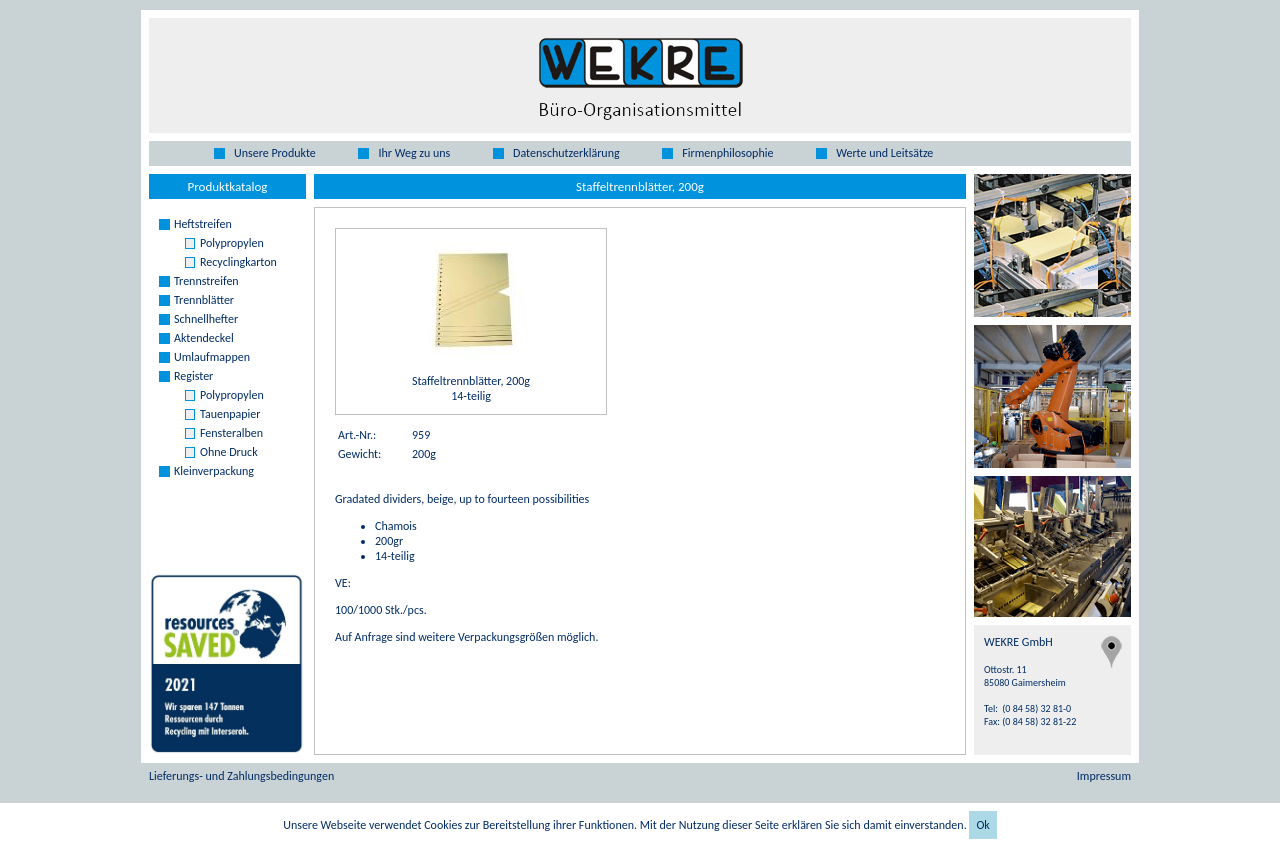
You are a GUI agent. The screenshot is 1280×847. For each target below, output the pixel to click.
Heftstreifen (203, 224)
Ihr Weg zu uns (414, 153)
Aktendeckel (204, 338)
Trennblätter (204, 300)
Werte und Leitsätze (884, 153)
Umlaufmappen (212, 357)
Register (193, 376)
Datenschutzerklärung (566, 153)
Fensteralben (231, 433)
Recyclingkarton (238, 262)
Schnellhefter (206, 319)
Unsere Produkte (275, 153)
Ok (982, 825)
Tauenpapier (230, 414)
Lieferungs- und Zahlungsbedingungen (241, 776)
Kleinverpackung (214, 471)
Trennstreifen (206, 281)
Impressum (1104, 776)
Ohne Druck (229, 452)
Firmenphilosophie (727, 153)
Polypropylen (232, 243)
